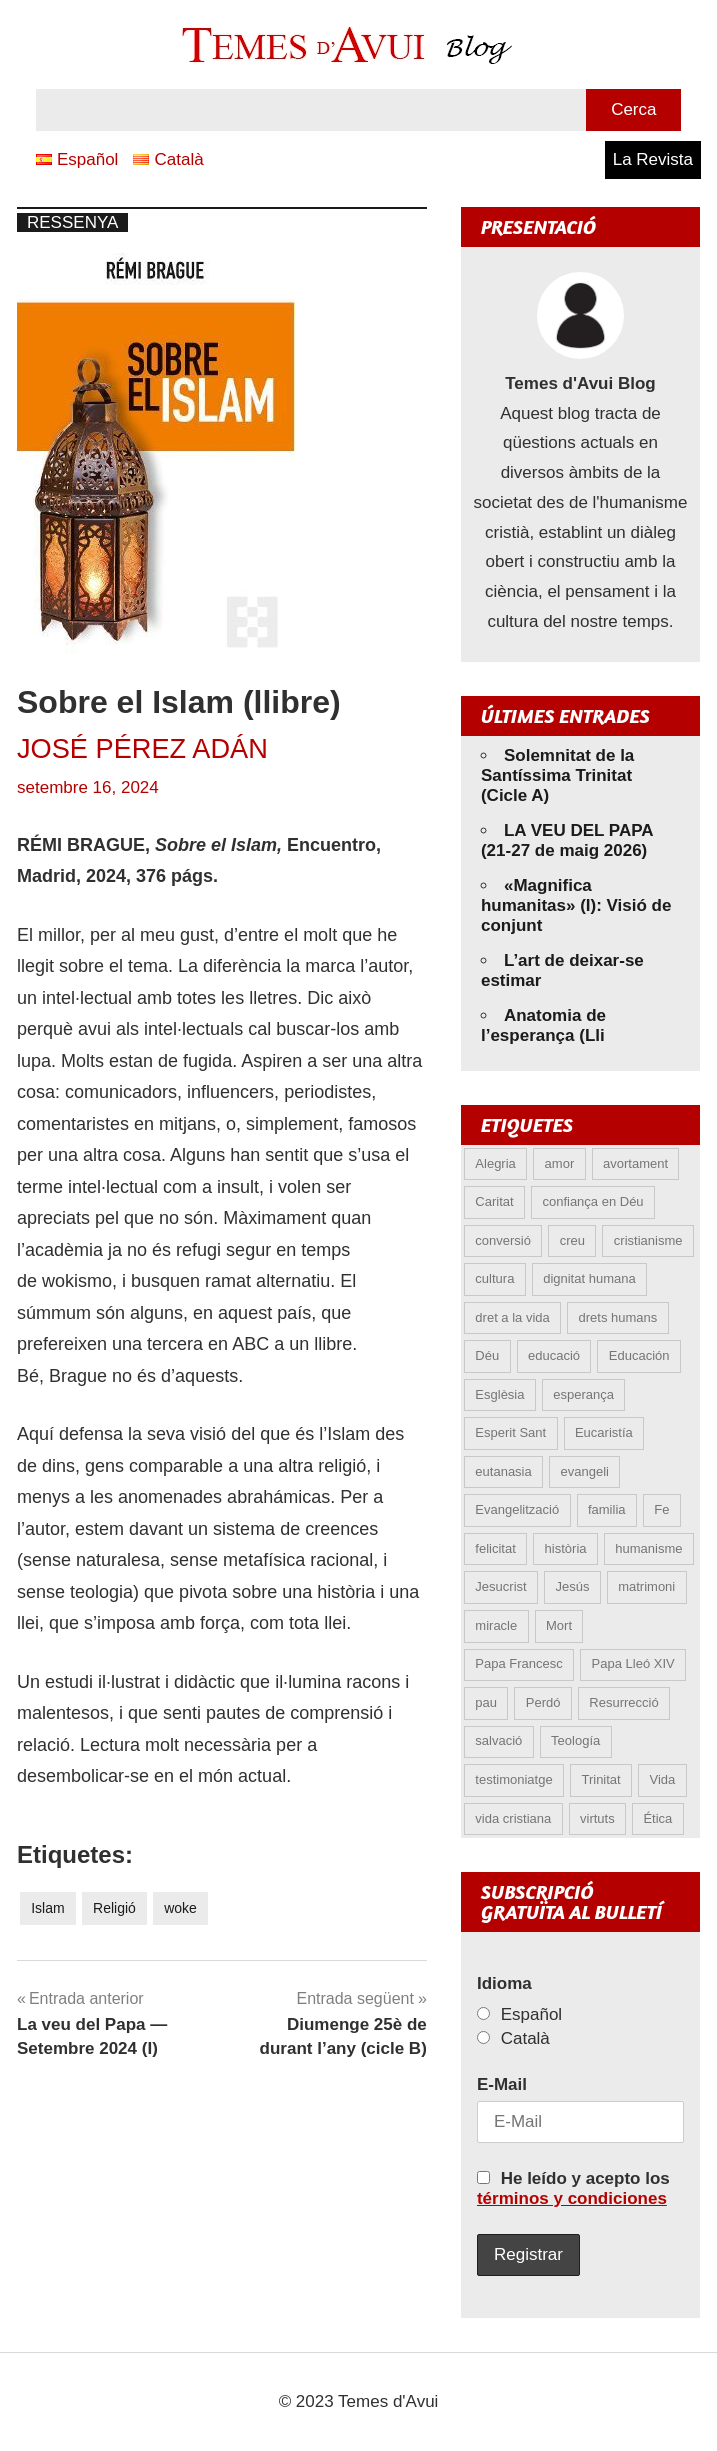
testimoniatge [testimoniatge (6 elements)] (513, 1779)
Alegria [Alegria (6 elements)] (495, 1163)
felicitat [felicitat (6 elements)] (495, 1548)
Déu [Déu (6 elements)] (487, 1355)
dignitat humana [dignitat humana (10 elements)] (589, 1278)
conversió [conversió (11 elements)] (503, 1240)
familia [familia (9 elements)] (607, 1509)
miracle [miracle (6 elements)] (496, 1625)
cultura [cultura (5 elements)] (494, 1278)
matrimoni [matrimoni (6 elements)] (646, 1586)
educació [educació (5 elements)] (554, 1355)
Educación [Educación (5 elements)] (639, 1355)
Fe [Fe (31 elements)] (661, 1509)
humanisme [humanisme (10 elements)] (648, 1548)
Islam (47, 1908)
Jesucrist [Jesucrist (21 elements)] (500, 1586)
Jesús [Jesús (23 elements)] (572, 1586)
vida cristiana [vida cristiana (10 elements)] (513, 1818)
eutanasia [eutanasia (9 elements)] (503, 1471)
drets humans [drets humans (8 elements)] (618, 1317)
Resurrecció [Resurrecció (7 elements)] (623, 1702)
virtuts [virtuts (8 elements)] (597, 1818)
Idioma (504, 1983)
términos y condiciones (572, 2198)
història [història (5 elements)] (566, 1548)
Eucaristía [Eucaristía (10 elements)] (604, 1432)
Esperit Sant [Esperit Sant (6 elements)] (510, 1432)
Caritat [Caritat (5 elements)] (494, 1201)
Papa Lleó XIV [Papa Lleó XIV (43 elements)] (633, 1663)
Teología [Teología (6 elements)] (575, 1740)
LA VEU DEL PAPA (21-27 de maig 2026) (567, 840)
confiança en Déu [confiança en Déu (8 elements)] (592, 1201)
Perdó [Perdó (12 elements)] (543, 1702)
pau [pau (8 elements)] (486, 1702)
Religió (114, 1908)
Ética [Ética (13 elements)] (657, 1818)
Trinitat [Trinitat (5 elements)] (600, 1779)
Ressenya (72, 222)
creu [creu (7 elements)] (572, 1240)
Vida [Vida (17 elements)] (662, 1779)
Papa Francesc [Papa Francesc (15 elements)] (518, 1663)
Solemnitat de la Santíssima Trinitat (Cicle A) (557, 775)
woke (180, 1908)
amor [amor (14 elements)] (560, 1163)
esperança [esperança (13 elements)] (583, 1394)
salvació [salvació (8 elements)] (498, 1740)
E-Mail (502, 2084)
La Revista (653, 159)
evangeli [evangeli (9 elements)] (585, 1471)
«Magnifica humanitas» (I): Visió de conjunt (576, 905)
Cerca (633, 109)
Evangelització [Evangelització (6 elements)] (517, 1509)
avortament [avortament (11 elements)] (635, 1163)
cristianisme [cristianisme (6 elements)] (648, 1240)
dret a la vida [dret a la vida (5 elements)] (512, 1317)
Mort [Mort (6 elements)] (559, 1625)
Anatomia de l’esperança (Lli (543, 1025)
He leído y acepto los (573, 2188)
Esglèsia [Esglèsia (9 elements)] (499, 1394)
